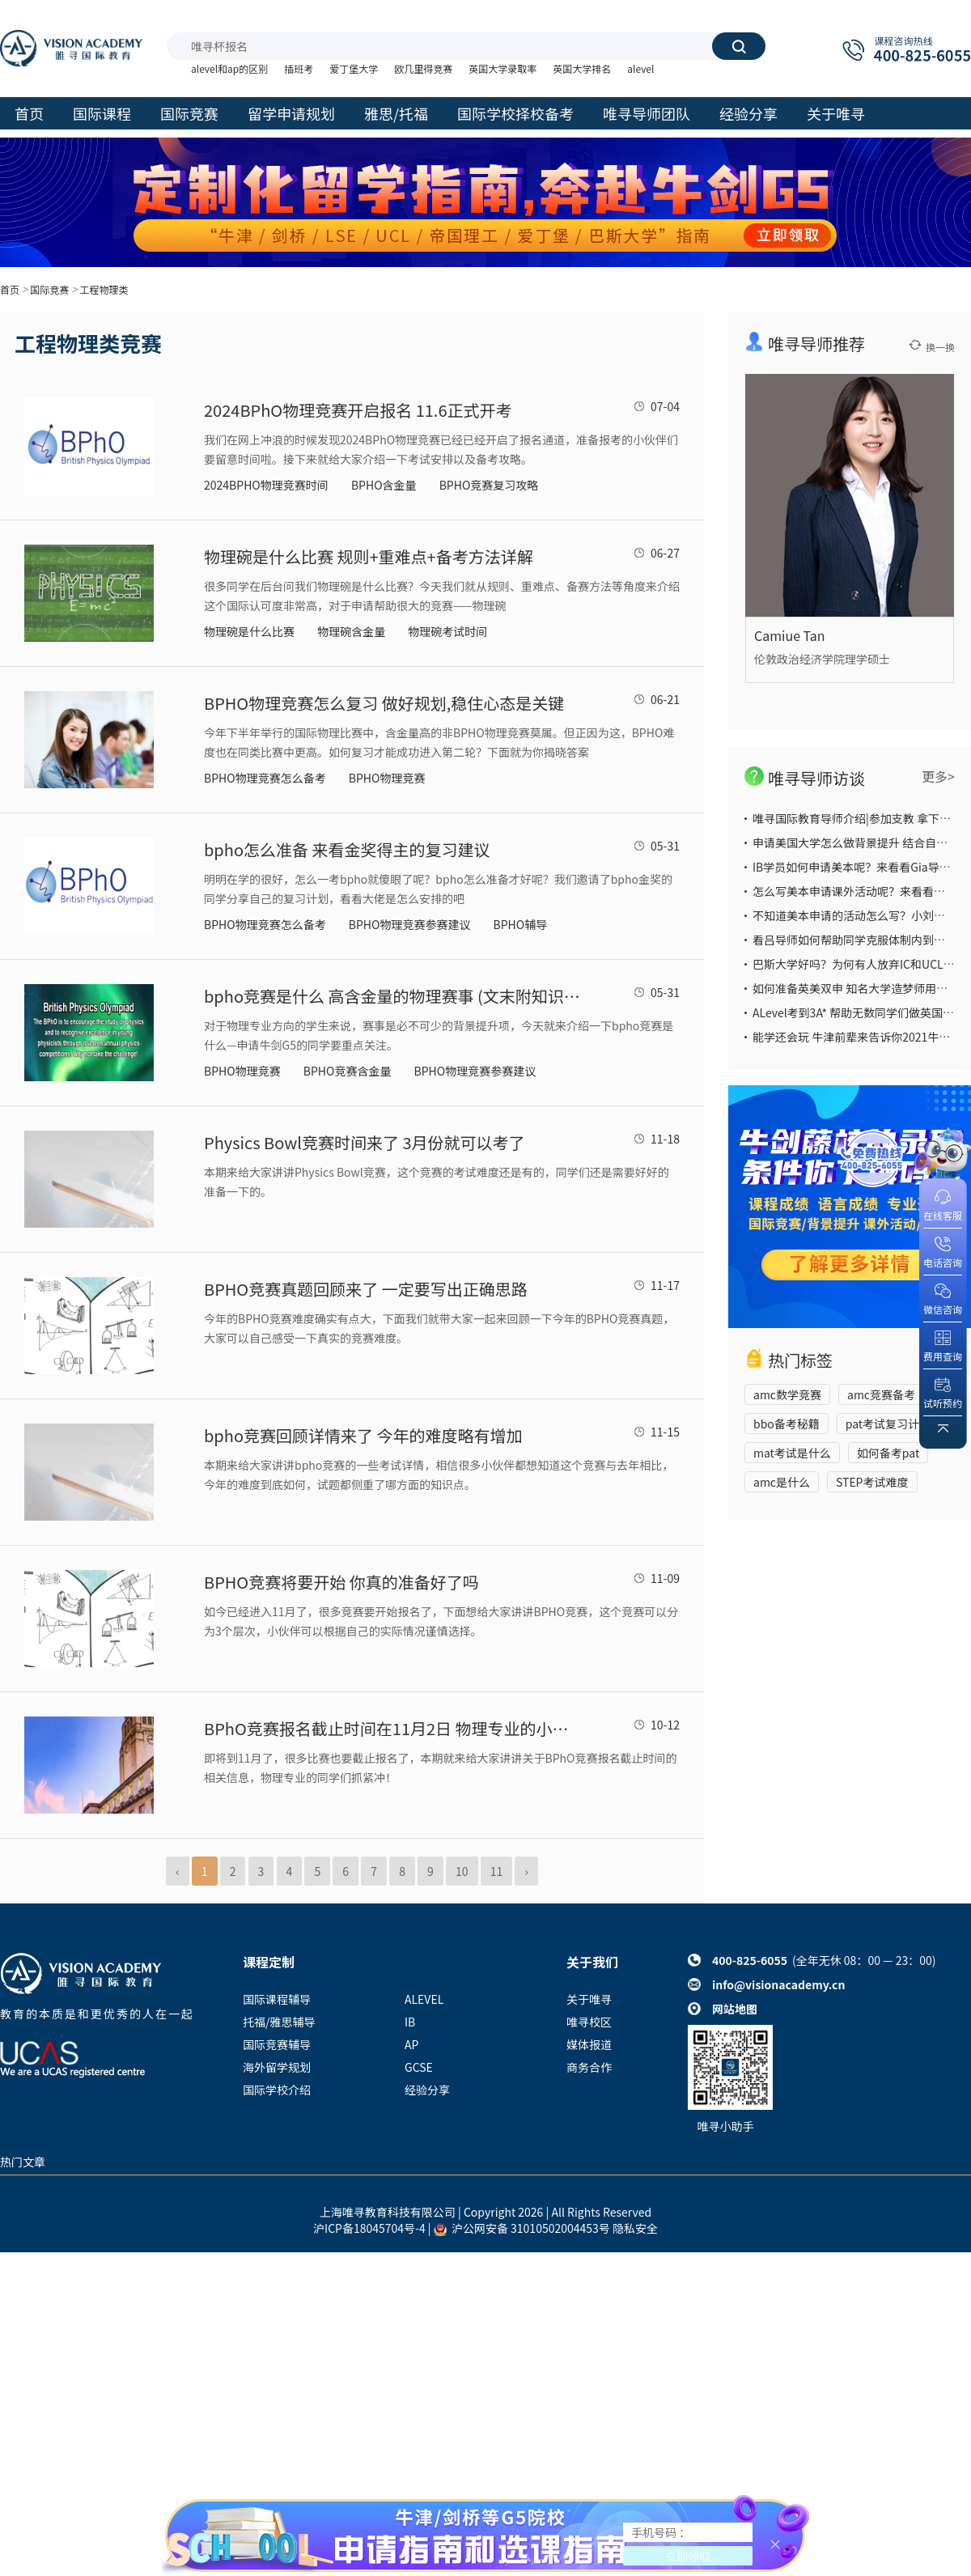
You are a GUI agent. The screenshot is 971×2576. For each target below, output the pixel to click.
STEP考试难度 (872, 1482)
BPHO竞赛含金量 (347, 1071)
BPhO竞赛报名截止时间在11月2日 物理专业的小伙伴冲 (394, 1728)
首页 (9, 289)
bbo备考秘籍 (786, 1423)
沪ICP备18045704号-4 (369, 2228)
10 (462, 1871)
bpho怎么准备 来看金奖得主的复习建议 (347, 849)
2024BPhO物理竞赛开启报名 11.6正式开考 (358, 410)
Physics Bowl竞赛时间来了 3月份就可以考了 (364, 1142)
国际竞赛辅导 (277, 2044)
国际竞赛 (49, 289)
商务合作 (589, 2067)
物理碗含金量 (351, 631)
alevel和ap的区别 (229, 68)
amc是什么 (781, 1482)
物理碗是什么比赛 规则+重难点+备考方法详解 (368, 556)
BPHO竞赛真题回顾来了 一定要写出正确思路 (366, 1289)
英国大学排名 (582, 68)
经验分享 (427, 2090)
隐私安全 (635, 2228)
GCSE (419, 2067)
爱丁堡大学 (353, 68)
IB (410, 2022)
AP (411, 2044)
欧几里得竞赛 (423, 68)
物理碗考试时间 (447, 631)
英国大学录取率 (502, 68)
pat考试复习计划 (888, 1423)
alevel (640, 68)
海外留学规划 (277, 2067)
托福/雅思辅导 (279, 2022)
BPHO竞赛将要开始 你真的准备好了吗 (341, 1582)
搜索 (739, 46)
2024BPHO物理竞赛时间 (266, 485)
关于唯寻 (589, 1999)
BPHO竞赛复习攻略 (489, 485)
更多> (938, 776)
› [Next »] (526, 1871)
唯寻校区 (589, 2022)
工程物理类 (103, 289)
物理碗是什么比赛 (249, 631)
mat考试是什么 (792, 1453)
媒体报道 (589, 2044)
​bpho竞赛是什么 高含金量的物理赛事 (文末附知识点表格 (394, 996)
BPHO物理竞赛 (387, 778)
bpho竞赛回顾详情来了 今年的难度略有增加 (363, 1435)
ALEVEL (424, 1999)
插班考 (298, 68)
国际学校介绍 (277, 2090)
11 (496, 1871)
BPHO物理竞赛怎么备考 (265, 778)
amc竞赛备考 (881, 1394)
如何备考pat (888, 1453)
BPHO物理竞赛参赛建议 (410, 924)
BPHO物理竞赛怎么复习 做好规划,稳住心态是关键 (384, 703)
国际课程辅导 (277, 1999)
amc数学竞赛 (787, 1394)
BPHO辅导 (521, 924)
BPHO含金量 (384, 485)
